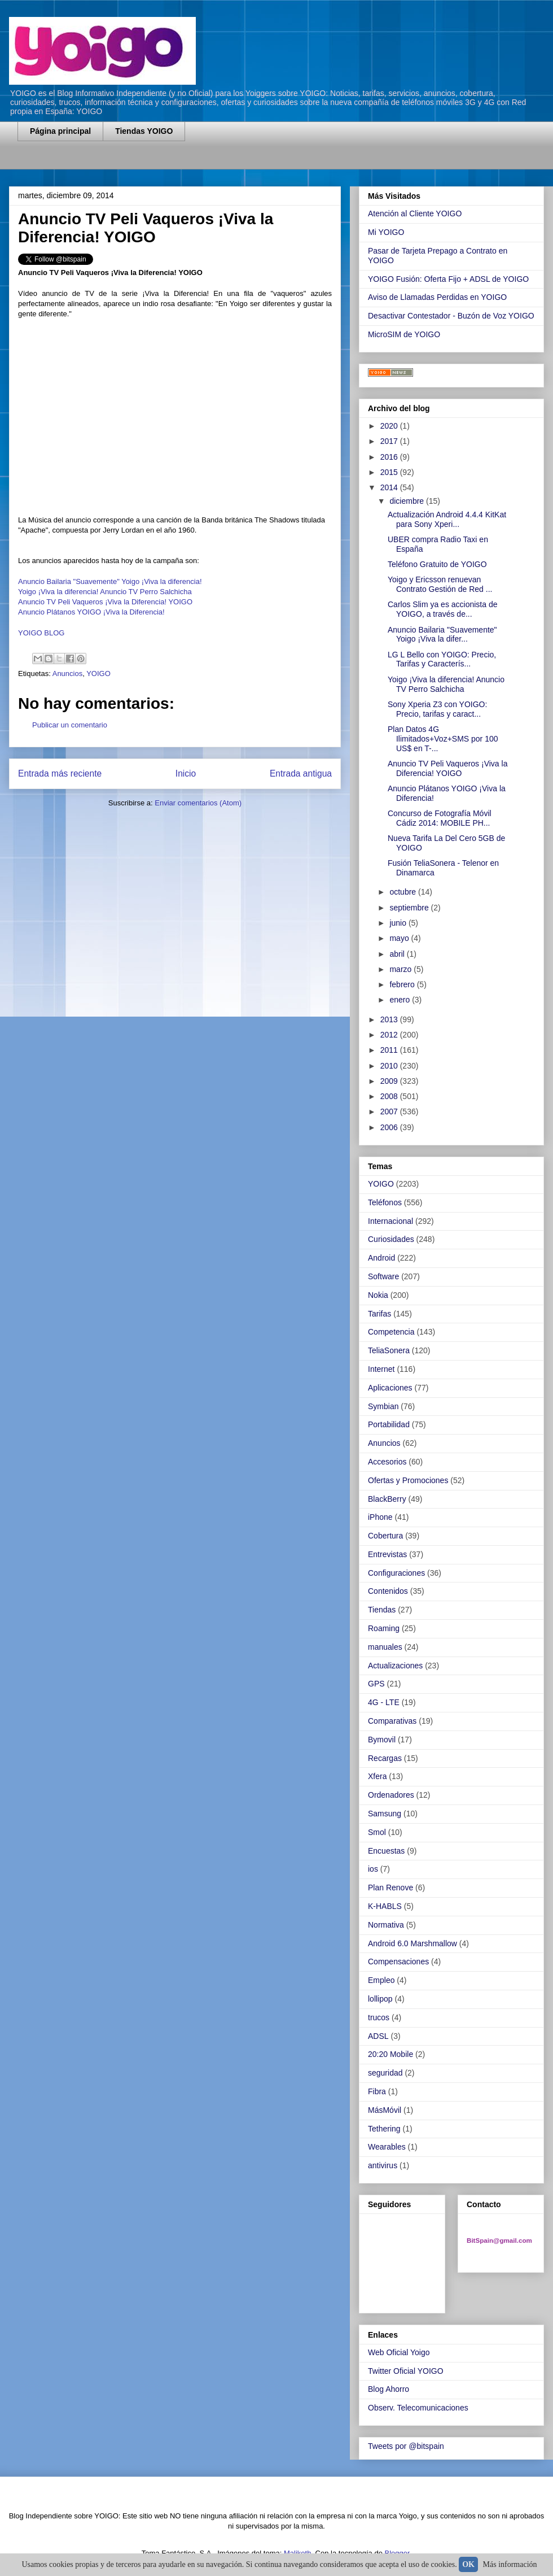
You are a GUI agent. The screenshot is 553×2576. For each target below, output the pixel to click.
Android (381, 1257)
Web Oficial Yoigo (398, 2352)
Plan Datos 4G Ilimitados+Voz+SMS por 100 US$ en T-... (443, 739)
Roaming (384, 1628)
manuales (385, 1646)
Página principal (60, 131)
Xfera (377, 1776)
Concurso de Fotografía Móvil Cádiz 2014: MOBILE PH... (439, 818)
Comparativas (392, 1720)
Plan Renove (390, 1887)
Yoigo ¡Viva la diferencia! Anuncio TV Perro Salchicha (105, 591)
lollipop (380, 1998)
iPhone (380, 1517)
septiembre (410, 907)
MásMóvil (384, 2110)
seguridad (385, 2072)
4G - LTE (384, 1702)
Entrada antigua (301, 773)
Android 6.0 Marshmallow (412, 1943)
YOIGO (98, 673)
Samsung (384, 1813)
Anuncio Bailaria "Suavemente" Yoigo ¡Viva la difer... (442, 634)
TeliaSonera (389, 1350)
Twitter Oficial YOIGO (406, 2371)
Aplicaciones (390, 1387)
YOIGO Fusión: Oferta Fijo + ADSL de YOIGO (448, 279)
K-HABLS (385, 1906)
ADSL (378, 2036)
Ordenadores (391, 1794)
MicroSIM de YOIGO (404, 334)
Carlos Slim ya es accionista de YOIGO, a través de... (443, 609)
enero (400, 999)
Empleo (381, 1980)
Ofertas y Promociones (408, 1480)
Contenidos (388, 1591)
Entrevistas (387, 1554)
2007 (390, 1111)
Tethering (384, 2128)
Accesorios (387, 1461)
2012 (390, 1034)
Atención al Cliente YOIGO (415, 213)
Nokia (378, 1295)
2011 (390, 1049)
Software (383, 1276)
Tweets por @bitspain (406, 2446)
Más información (510, 2564)
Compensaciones (398, 1961)
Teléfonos (385, 1202)
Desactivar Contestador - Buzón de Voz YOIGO (451, 315)
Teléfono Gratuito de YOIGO (437, 564)
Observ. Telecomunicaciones (418, 2407)
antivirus (382, 2165)
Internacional (390, 1221)
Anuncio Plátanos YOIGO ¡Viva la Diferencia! (91, 612)
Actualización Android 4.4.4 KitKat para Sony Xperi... (447, 519)
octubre (403, 891)
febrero (402, 984)
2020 (390, 425)
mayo (400, 938)
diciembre (407, 500)
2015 (390, 472)
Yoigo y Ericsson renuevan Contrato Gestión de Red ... (440, 584)
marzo (401, 969)
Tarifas (379, 1313)
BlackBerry (387, 1498)
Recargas (385, 1758)
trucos (378, 2017)
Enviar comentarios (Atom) (198, 803)
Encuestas (386, 1850)
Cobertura (385, 1535)
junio (398, 922)
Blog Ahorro (388, 2389)
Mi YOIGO (386, 232)
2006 (390, 1127)
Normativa (386, 1924)
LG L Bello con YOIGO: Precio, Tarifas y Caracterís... (442, 659)
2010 (390, 1065)
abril (397, 953)
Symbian (383, 1406)
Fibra (377, 2091)
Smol (377, 1832)
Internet (381, 1369)
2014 (390, 487)
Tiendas (382, 1609)
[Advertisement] (149, 162)
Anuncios (67, 673)
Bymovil (382, 1739)
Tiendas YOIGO (144, 131)
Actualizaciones (395, 1665)
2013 (390, 1019)
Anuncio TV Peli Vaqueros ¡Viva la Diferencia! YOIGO (105, 602)
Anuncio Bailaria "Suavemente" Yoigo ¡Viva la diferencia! (110, 581)
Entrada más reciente (60, 773)
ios (373, 1868)
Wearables (387, 2146)
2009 (390, 1081)
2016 (390, 456)
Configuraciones (396, 1572)
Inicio (185, 773)
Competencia (391, 1331)
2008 (390, 1096)
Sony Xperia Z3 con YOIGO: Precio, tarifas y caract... (437, 709)
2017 (390, 441)
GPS (376, 1683)
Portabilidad (389, 1424)
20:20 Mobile (390, 2054)
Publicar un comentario (69, 725)
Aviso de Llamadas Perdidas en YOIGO (437, 297)
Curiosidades (391, 1239)
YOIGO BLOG (41, 633)
